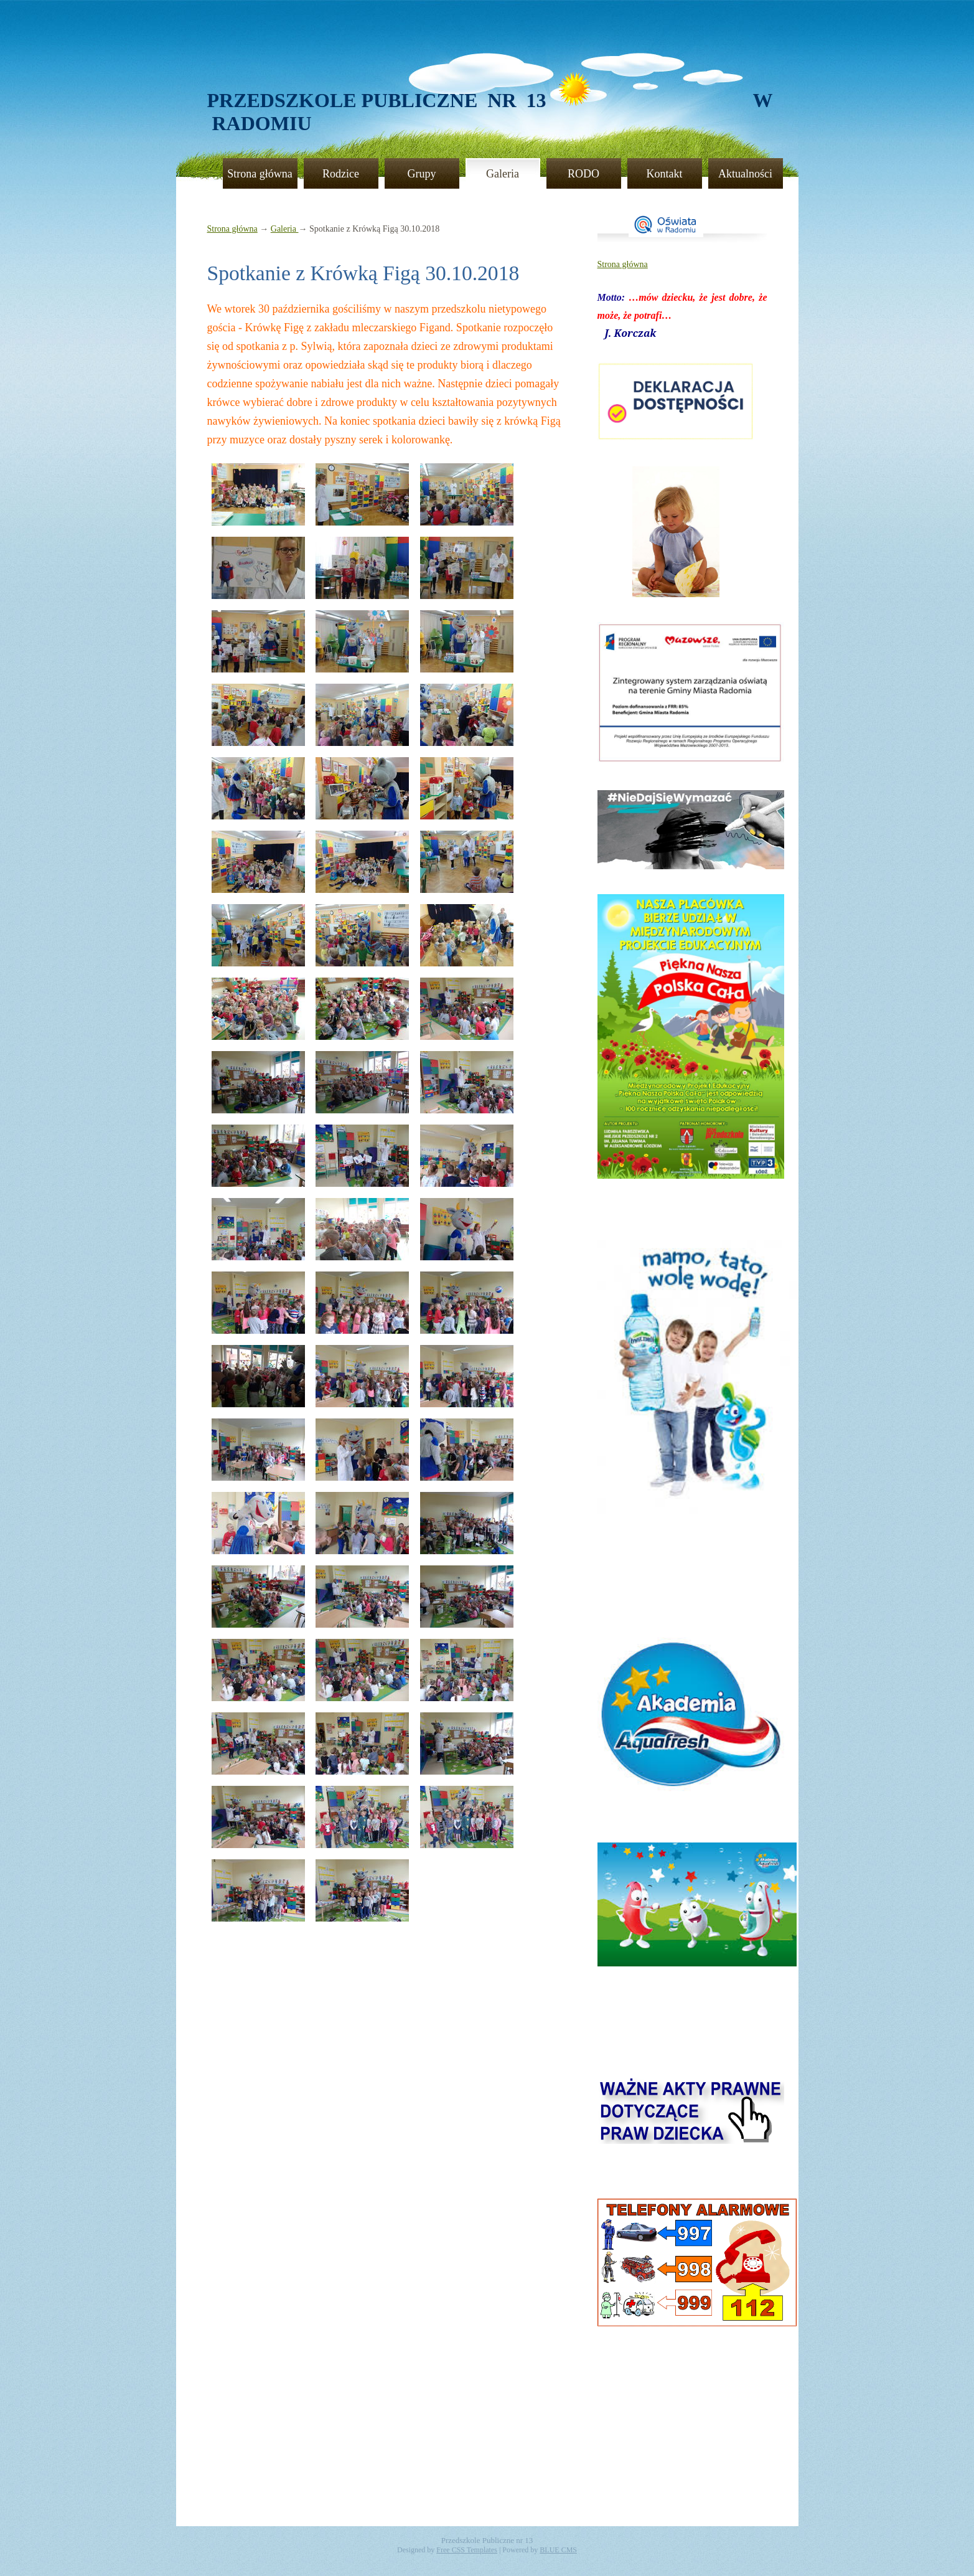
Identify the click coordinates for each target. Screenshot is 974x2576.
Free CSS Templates (466, 2549)
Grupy (422, 173)
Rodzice (340, 173)
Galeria (502, 173)
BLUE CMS (558, 2549)
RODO (583, 173)
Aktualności (745, 173)
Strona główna (259, 173)
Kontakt (665, 173)
